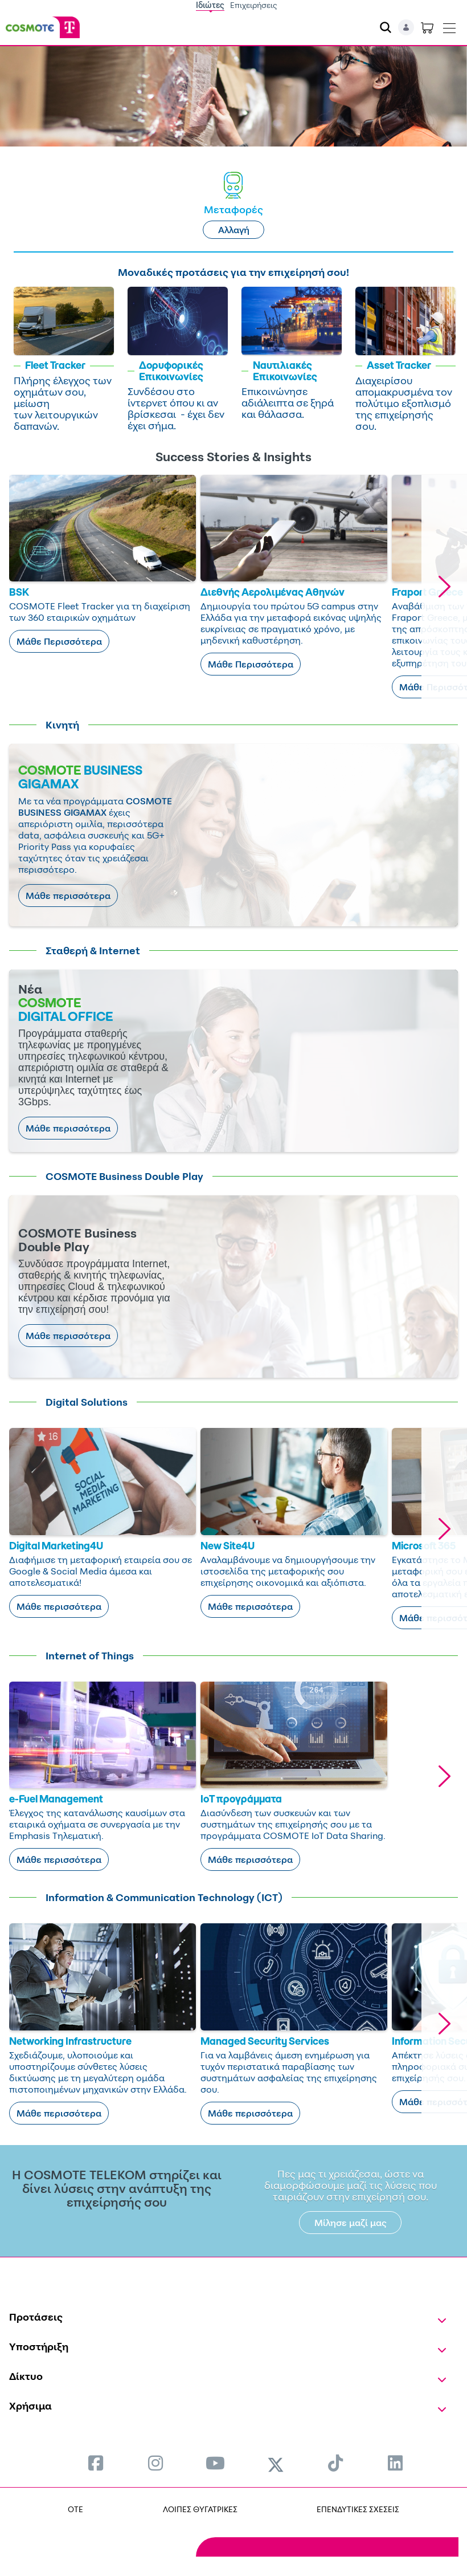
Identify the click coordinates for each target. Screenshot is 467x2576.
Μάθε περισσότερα (68, 895)
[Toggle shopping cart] (427, 27)
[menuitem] (95, 2462)
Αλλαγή (233, 229)
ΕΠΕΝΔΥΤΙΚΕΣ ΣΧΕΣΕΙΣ (358, 2509)
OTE (75, 2509)
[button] (444, 586)
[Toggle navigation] (449, 25)
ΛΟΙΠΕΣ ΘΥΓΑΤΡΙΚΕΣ (200, 2509)
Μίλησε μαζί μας (350, 2222)
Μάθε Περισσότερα (59, 641)
